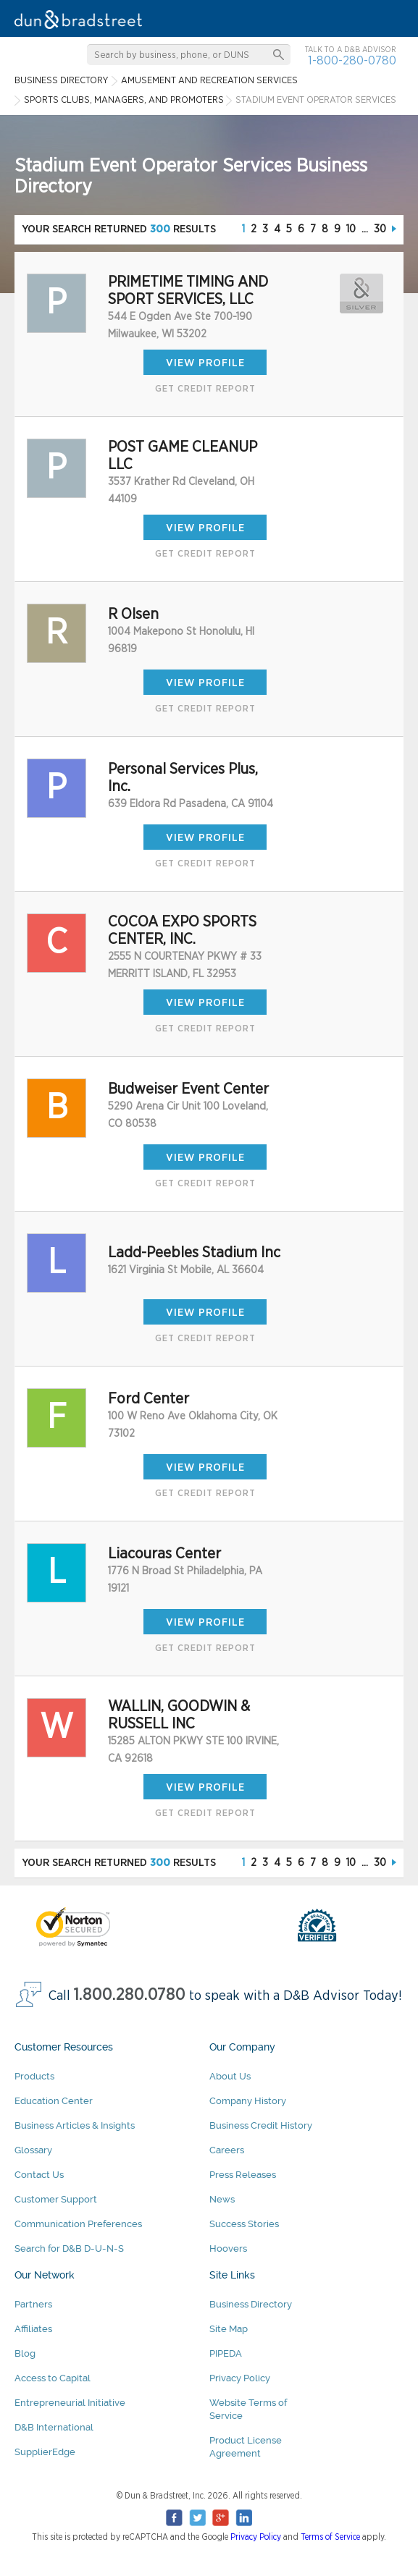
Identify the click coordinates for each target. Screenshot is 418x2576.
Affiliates (33, 2328)
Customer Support (55, 2199)
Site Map (228, 2328)
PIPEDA (225, 2353)
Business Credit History (260, 2125)
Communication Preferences (78, 2223)
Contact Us (39, 2174)
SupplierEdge (44, 2451)
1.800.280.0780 (129, 1995)
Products (34, 2076)
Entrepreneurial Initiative (69, 2402)
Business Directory (250, 2304)
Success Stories (244, 2223)
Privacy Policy (239, 2378)
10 (351, 229)
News (222, 2199)
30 (380, 229)
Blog (24, 2353)
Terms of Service (330, 2537)
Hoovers (228, 2248)
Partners (33, 2304)
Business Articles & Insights (74, 2125)
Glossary (33, 2150)
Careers (226, 2150)
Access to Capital (52, 2378)
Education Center (53, 2100)
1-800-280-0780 (352, 60)
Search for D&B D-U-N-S (69, 2248)
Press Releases (242, 2174)
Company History (247, 2100)
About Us (230, 2076)
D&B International (53, 2427)
